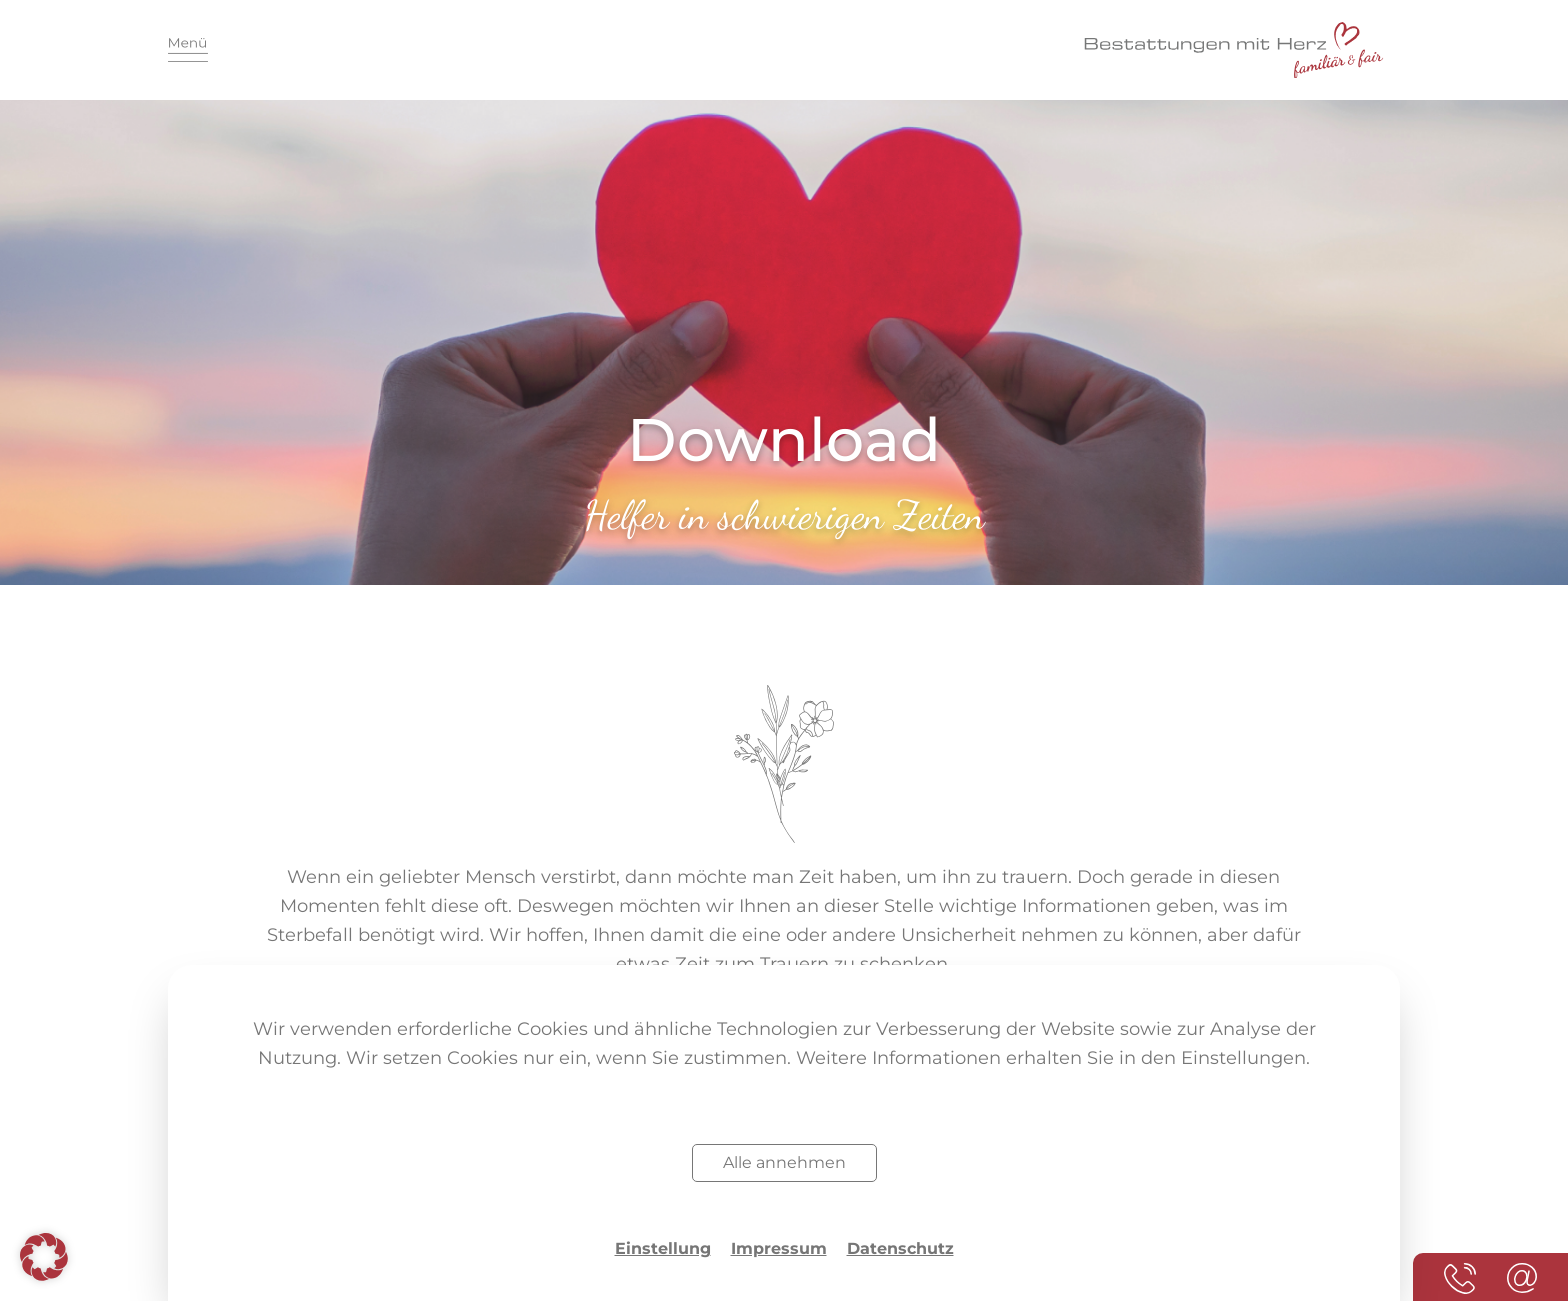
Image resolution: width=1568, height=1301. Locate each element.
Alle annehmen (784, 1162)
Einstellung (663, 1248)
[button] (44, 1257)
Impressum (779, 1248)
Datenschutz (900, 1248)
